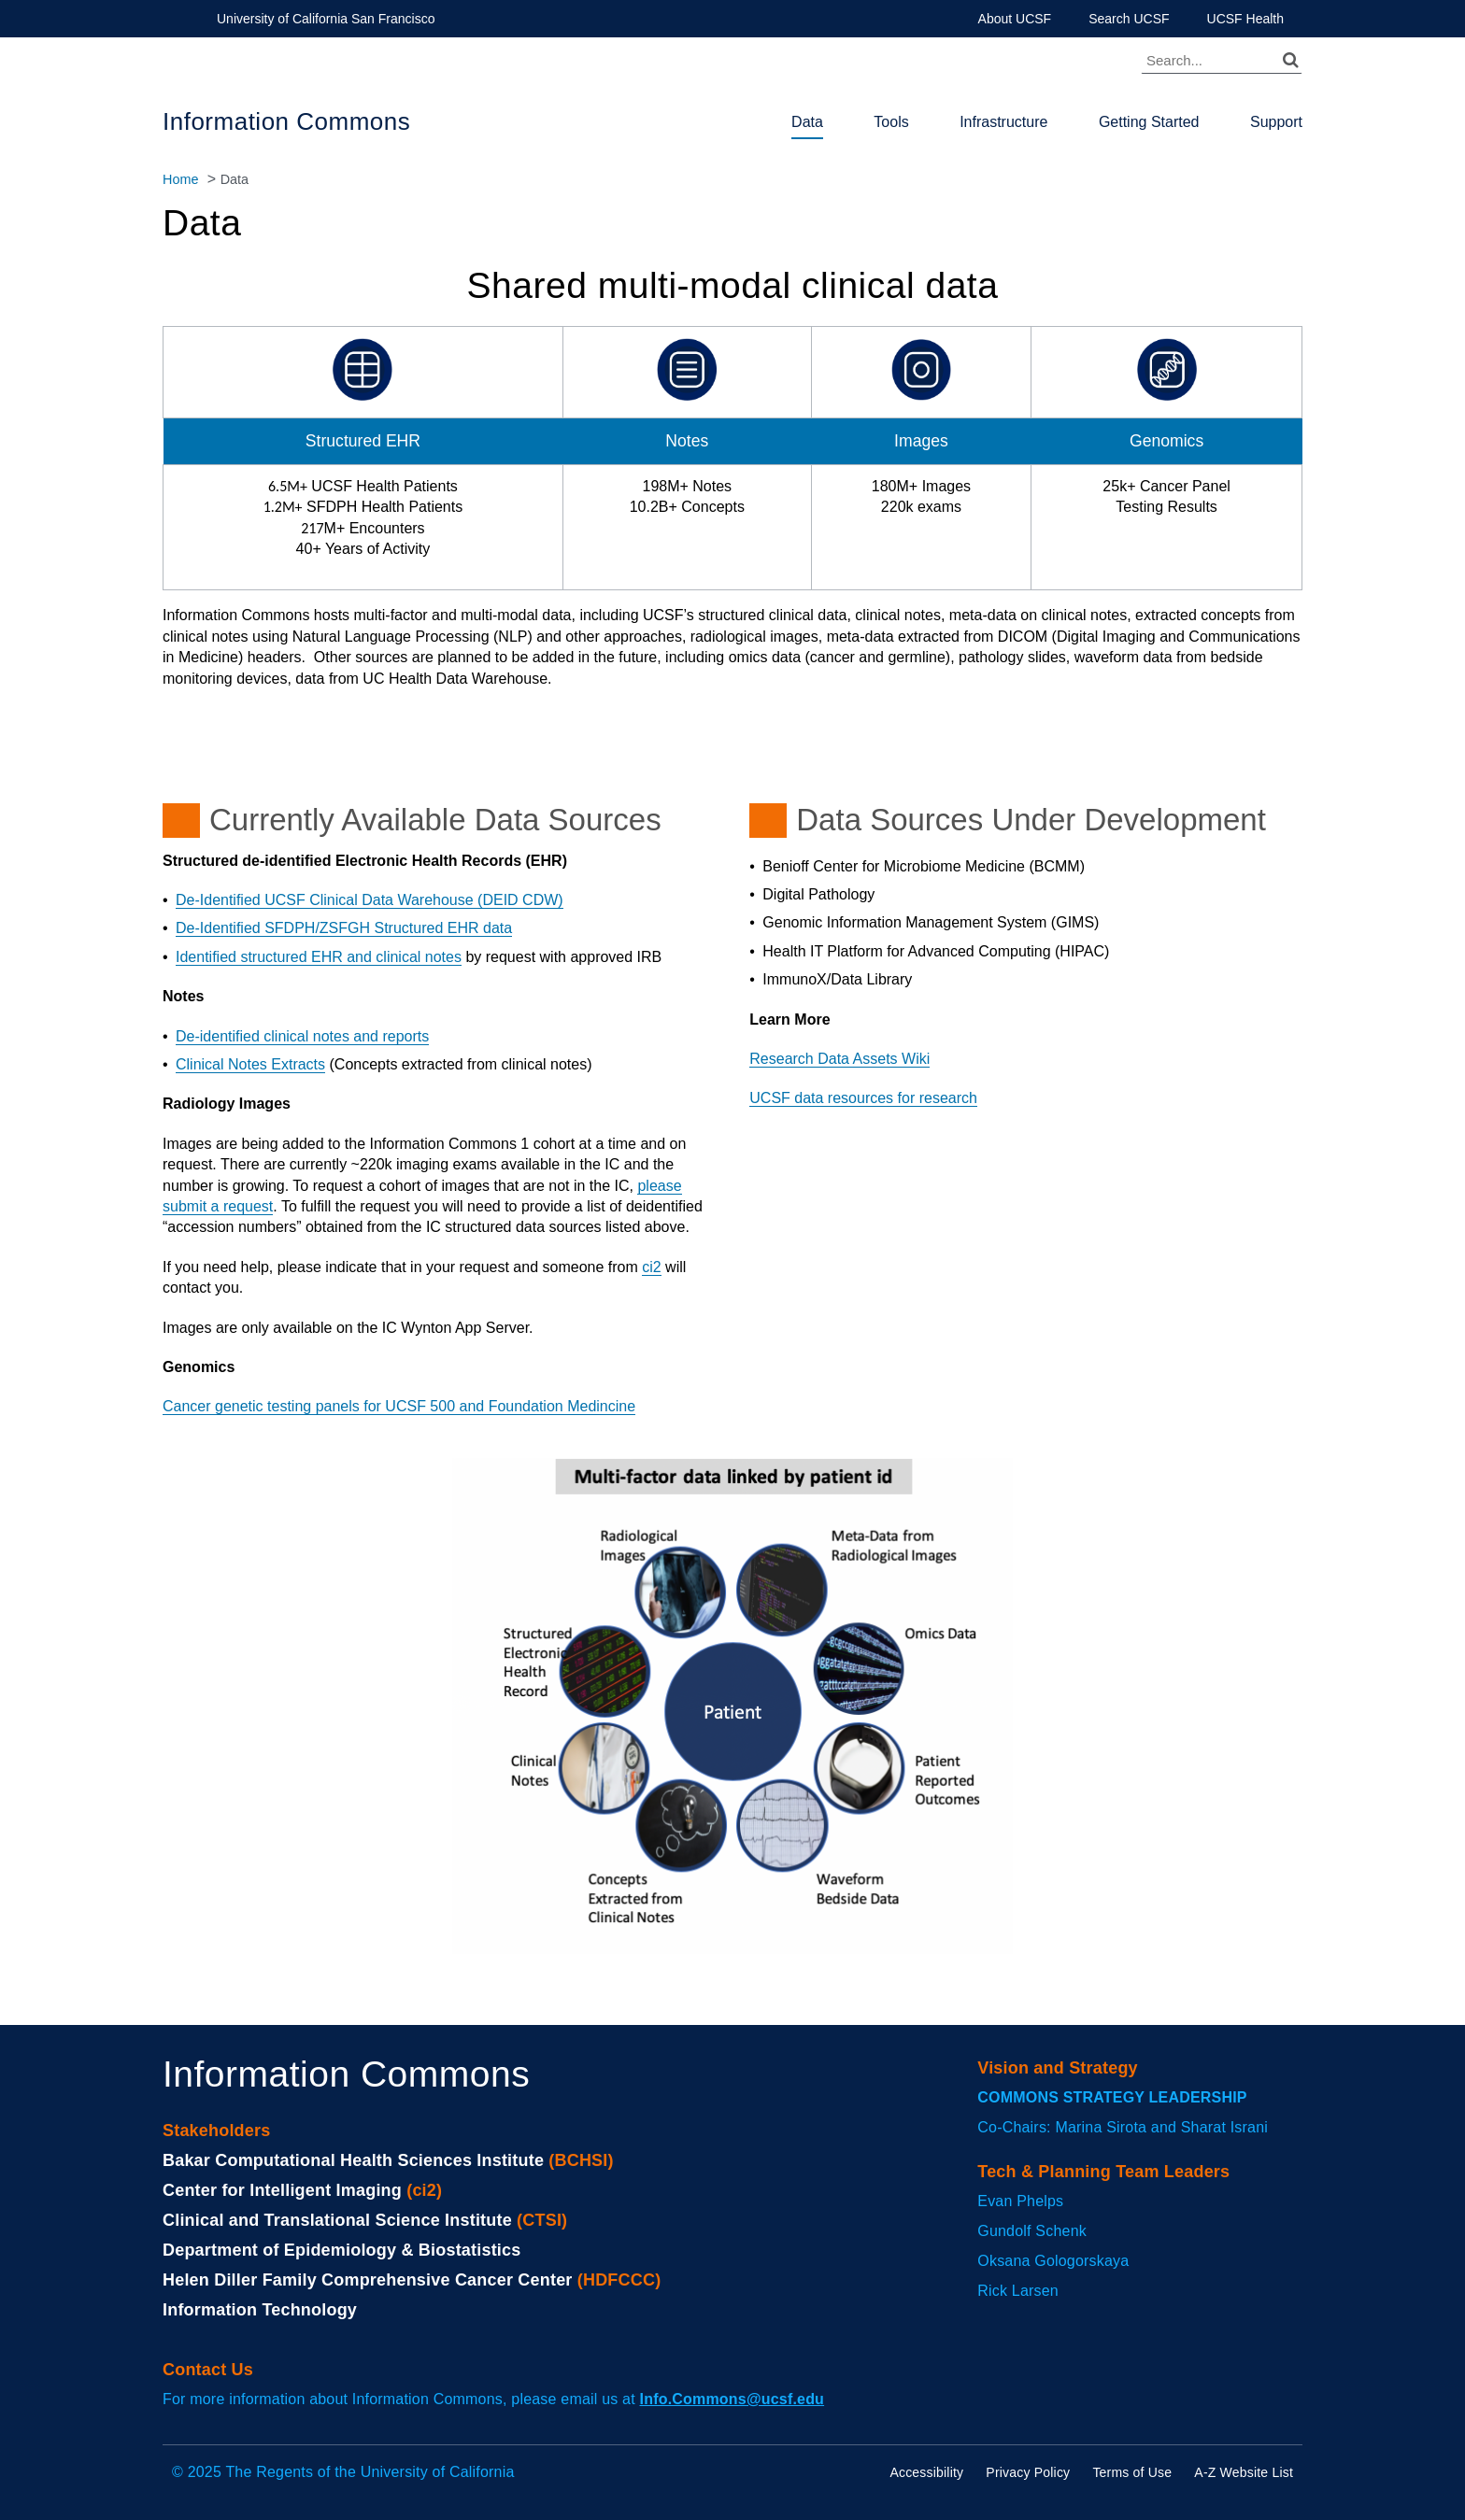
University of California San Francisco (325, 18)
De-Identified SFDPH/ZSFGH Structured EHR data (344, 928)
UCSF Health (1245, 18)
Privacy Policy (1028, 2472)
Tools (891, 122)
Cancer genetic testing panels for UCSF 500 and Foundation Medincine (399, 1406)
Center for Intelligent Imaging (282, 2190)
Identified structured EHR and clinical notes (319, 957)
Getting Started (1149, 122)
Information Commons (286, 121)
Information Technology (260, 2310)
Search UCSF (1128, 18)
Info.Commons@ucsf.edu (732, 2399)
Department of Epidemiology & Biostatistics (341, 2250)
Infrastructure (1003, 122)
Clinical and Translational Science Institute (337, 2220)
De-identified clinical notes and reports (302, 1036)
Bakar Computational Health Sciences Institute (353, 2160)
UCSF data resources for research (863, 1098)
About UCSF (1015, 18)
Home (180, 179)
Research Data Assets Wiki (839, 1059)
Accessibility (926, 2472)
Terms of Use (1132, 2472)
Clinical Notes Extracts (250, 1064)
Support (1276, 122)
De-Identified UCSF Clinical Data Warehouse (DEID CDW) (369, 900)
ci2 (651, 1267)
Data (807, 122)
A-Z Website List (1243, 2472)
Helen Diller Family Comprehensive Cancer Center (368, 2280)
